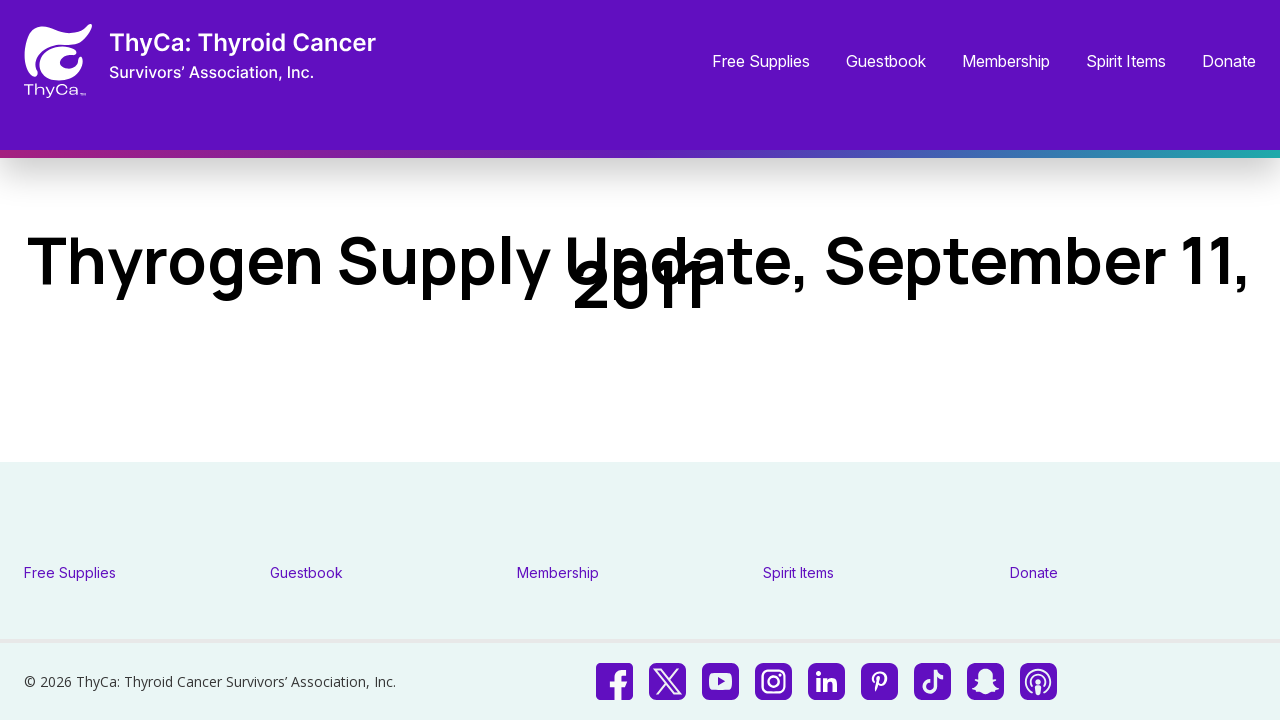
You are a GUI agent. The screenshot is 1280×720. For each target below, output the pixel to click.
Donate (1229, 62)
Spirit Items (1126, 62)
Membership (1006, 62)
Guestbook (886, 62)
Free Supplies (761, 62)
